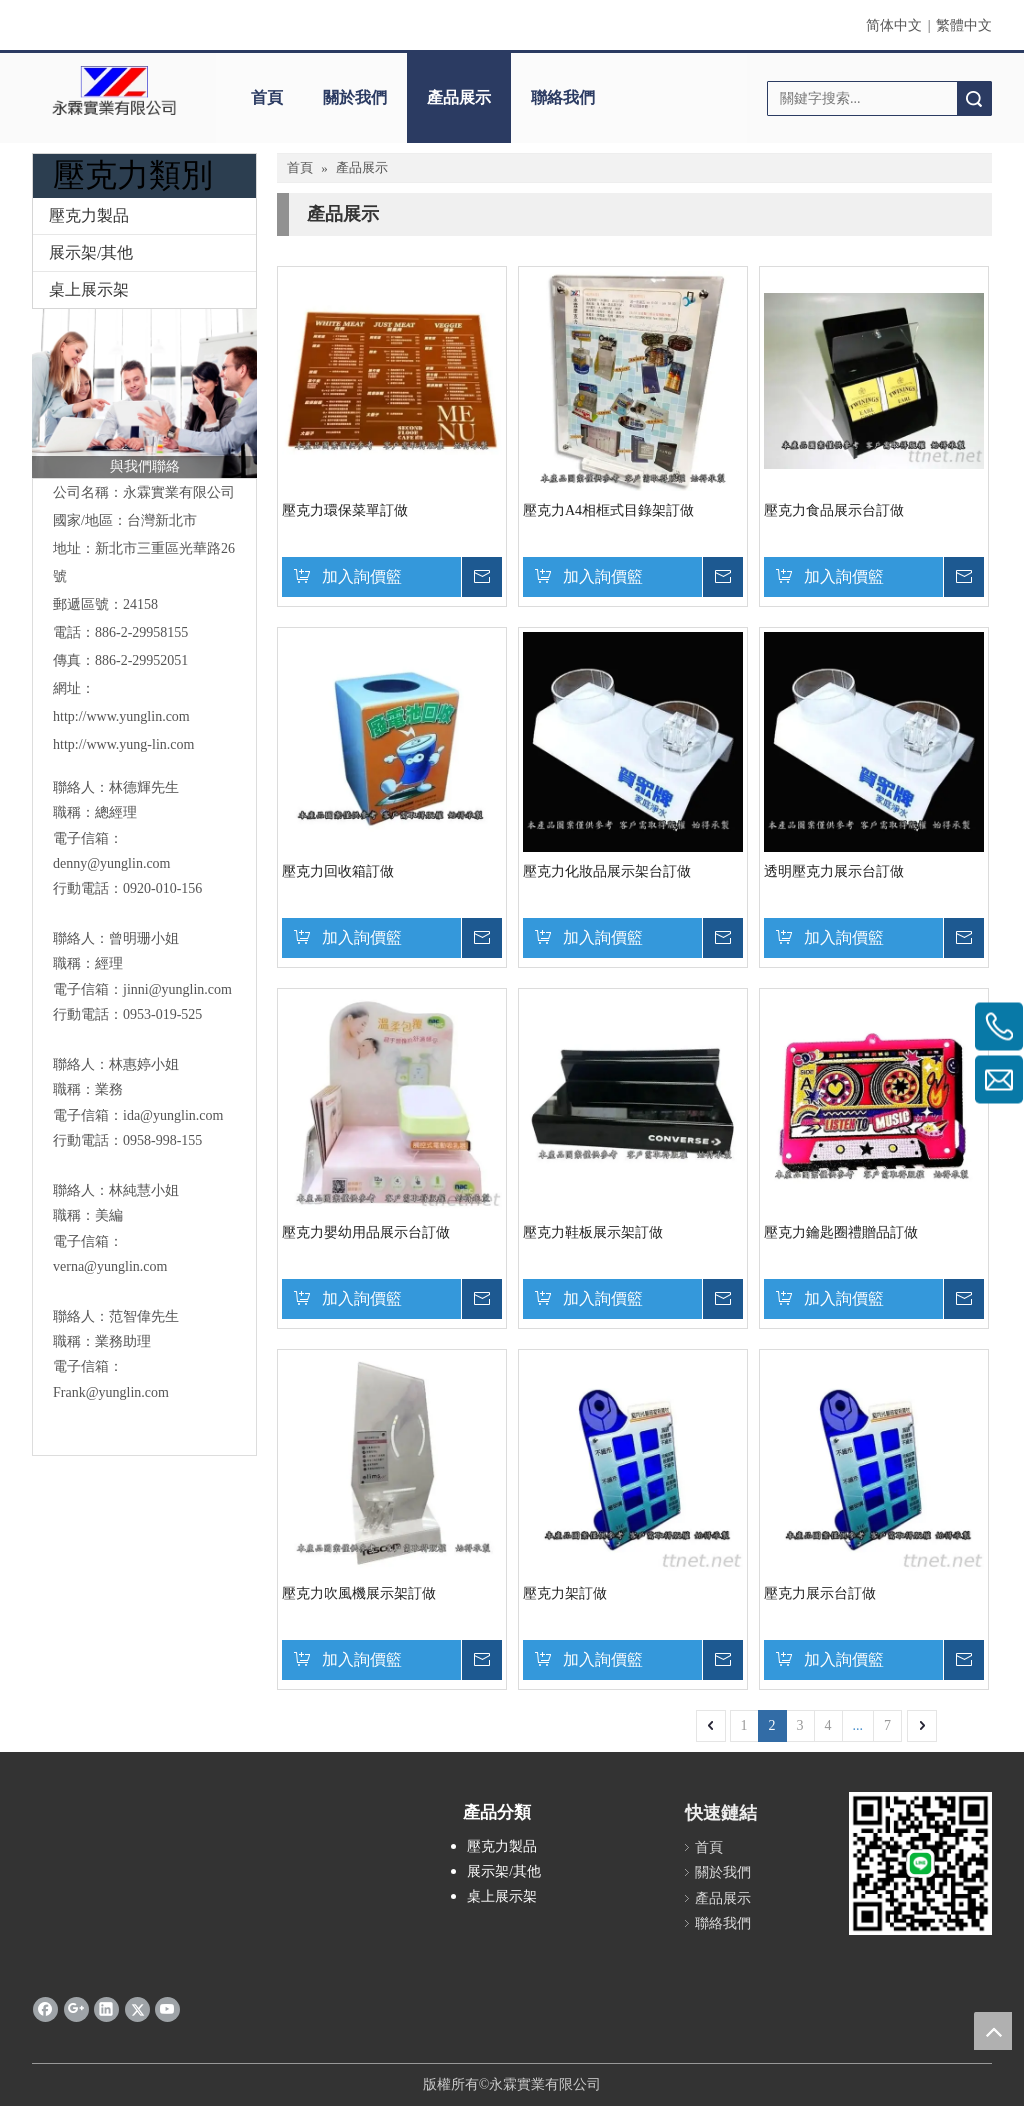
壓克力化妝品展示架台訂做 (607, 871)
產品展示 (459, 97)
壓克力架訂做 (565, 1593)
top (993, 2031)
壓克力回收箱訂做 (338, 871)
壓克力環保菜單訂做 (345, 510)
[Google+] (76, 2009)
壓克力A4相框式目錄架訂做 (608, 510)
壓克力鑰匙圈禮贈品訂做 (841, 1232)
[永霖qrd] (920, 1863)
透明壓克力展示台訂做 (834, 871)
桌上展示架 (89, 289)
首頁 (267, 97)
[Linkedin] (106, 2009)
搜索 (974, 98)
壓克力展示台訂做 (820, 1593)
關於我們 (355, 97)
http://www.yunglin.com (121, 716)
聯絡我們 (563, 97)
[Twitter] (137, 2009)
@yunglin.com (190, 989)
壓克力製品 (89, 215)
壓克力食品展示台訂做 (834, 510)
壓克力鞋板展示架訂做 (593, 1232)
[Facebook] (45, 2009)
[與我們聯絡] (144, 393)
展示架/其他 (91, 252)
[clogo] (114, 91)
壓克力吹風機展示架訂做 (359, 1593)
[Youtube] (167, 2009)
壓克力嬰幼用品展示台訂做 (366, 1232)
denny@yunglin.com (112, 863)
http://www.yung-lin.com (123, 744)
